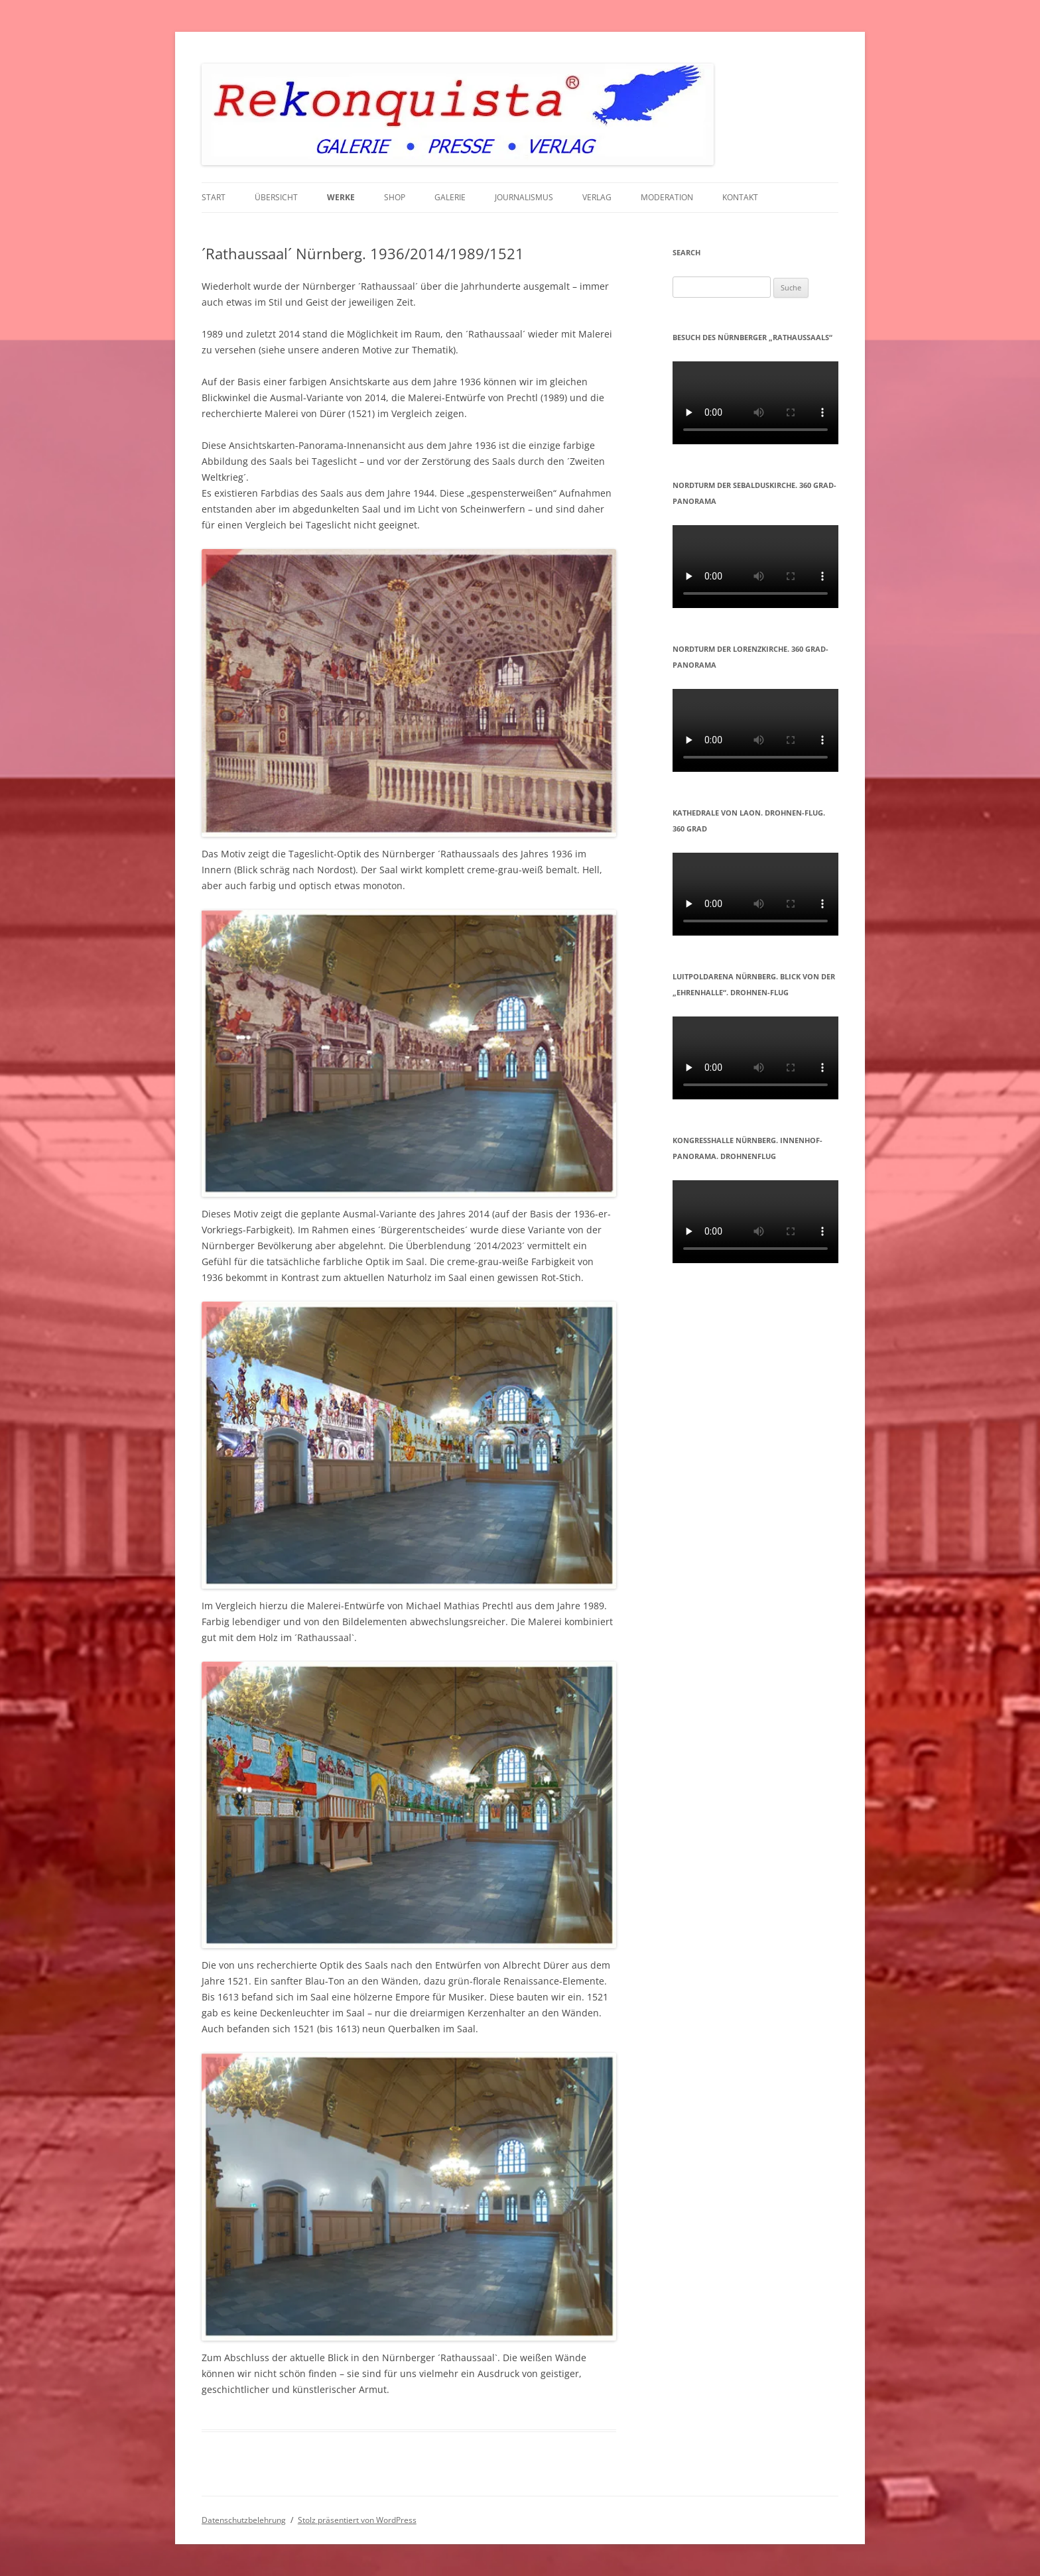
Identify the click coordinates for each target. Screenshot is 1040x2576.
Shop (394, 197)
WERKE (341, 197)
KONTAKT (740, 197)
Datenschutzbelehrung (244, 2520)
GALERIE (450, 197)
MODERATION (667, 197)
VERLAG (597, 197)
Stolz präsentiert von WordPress (357, 2520)
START (214, 197)
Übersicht (276, 197)
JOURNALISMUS (524, 197)
